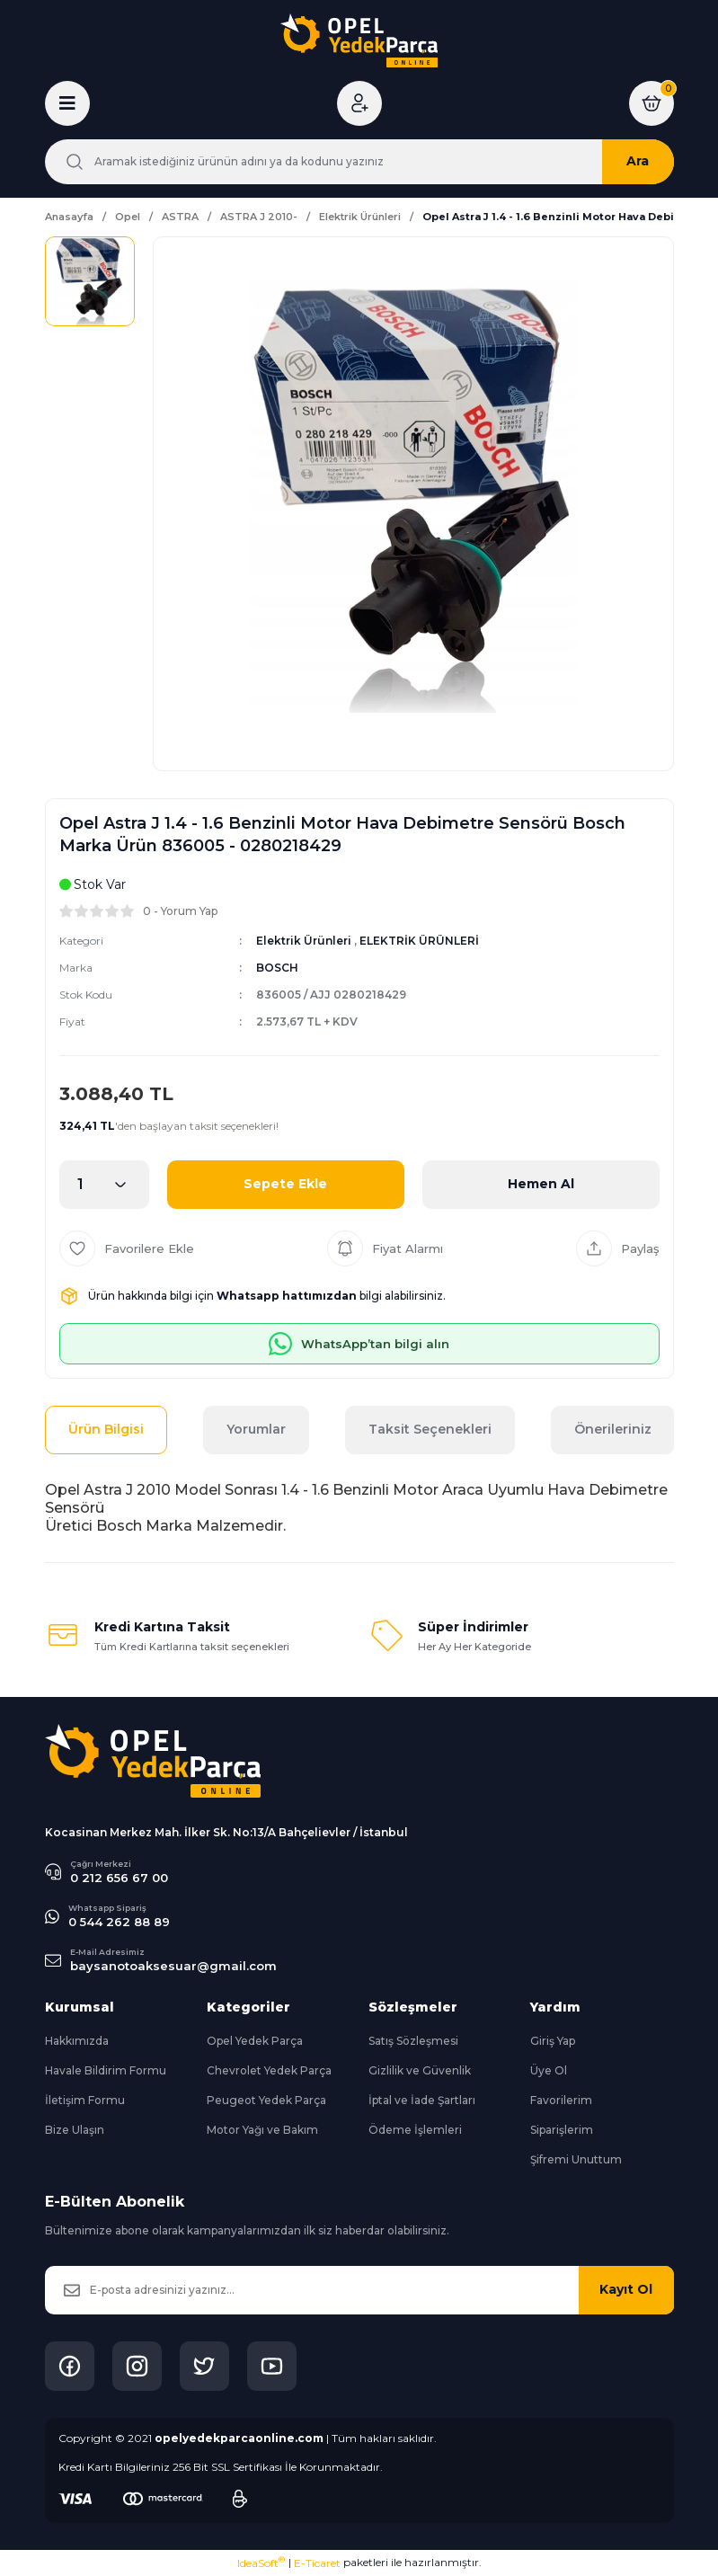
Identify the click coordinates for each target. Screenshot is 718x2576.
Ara (637, 161)
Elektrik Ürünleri (303, 940)
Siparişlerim (561, 2129)
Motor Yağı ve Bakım (262, 2129)
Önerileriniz (613, 1429)
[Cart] (651, 103)
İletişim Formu (85, 2100)
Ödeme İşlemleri (415, 2129)
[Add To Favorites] (126, 1248)
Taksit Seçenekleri (430, 1429)
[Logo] (359, 40)
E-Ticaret (317, 2563)
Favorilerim (561, 2100)
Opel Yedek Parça (255, 2040)
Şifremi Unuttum (576, 2159)
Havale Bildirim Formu (105, 2070)
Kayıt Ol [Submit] (625, 2289)
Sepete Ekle (285, 1184)
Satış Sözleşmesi (413, 2040)
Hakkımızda (77, 2040)
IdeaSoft (261, 2562)
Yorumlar (256, 1429)
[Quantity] (104, 1184)
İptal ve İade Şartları (421, 2100)
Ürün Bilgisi (106, 1429)
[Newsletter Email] (359, 2290)
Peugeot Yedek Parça (266, 2100)
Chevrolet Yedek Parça (269, 2070)
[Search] (359, 161)
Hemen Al (541, 1184)
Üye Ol (548, 2070)
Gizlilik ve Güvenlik (419, 2070)
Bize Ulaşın (74, 2129)
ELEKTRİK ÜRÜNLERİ (419, 940)
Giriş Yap (552, 2040)
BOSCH (277, 967)
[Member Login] (359, 103)
